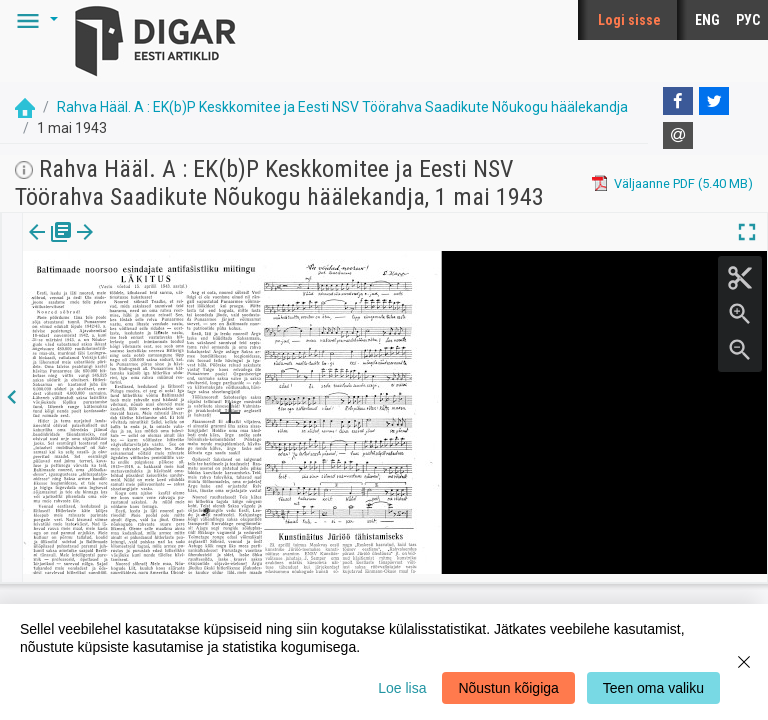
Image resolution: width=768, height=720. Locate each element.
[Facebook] (678, 101)
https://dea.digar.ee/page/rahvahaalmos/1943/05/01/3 (183, 301)
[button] (34, 20)
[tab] (50, 246)
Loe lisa (402, 688)
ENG (707, 20)
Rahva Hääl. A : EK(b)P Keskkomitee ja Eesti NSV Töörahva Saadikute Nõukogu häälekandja (342, 107)
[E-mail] (678, 136)
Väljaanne (50, 246)
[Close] (744, 662)
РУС (748, 20)
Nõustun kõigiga (508, 688)
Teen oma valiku (653, 688)
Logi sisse (629, 20)
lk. (122, 246)
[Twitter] (714, 101)
